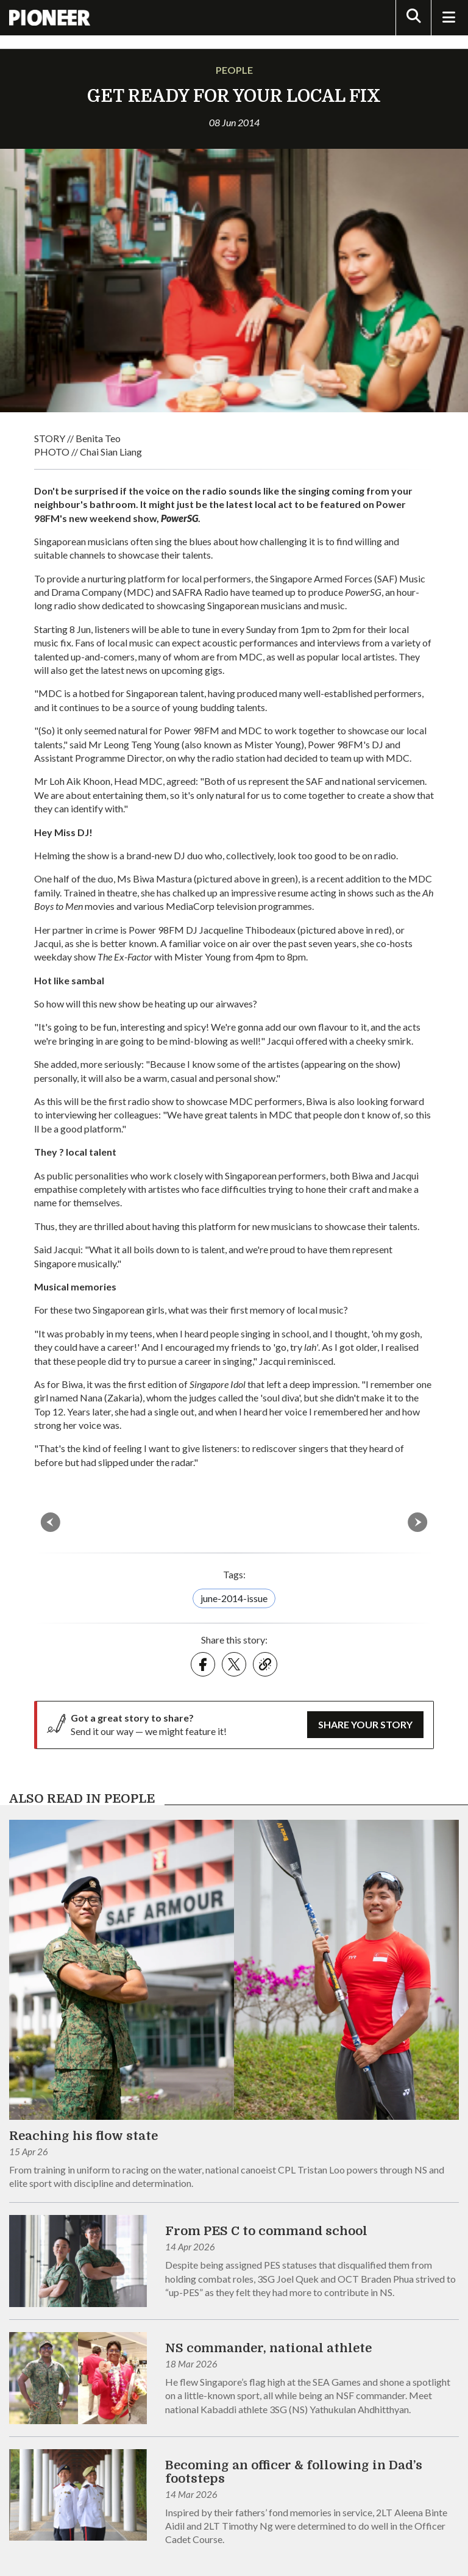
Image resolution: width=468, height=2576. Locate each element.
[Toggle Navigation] (448, 17)
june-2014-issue (234, 1598)
